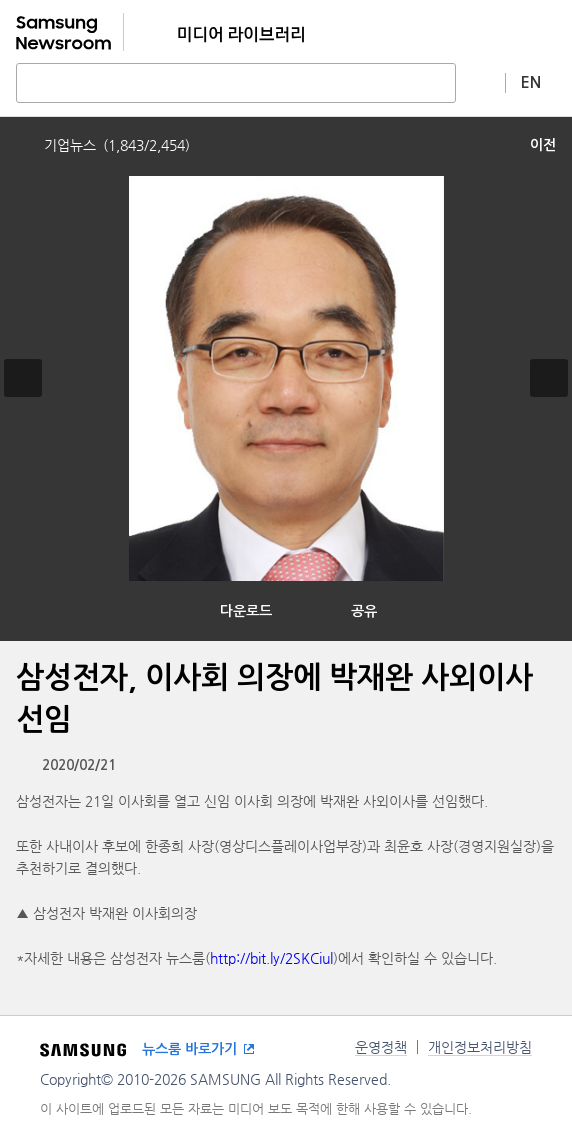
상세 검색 (481, 82)
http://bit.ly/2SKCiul (271, 958)
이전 (543, 145)
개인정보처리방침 (480, 1047)
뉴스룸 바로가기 (189, 1049)
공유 (364, 611)
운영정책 (381, 1047)
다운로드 (246, 611)
